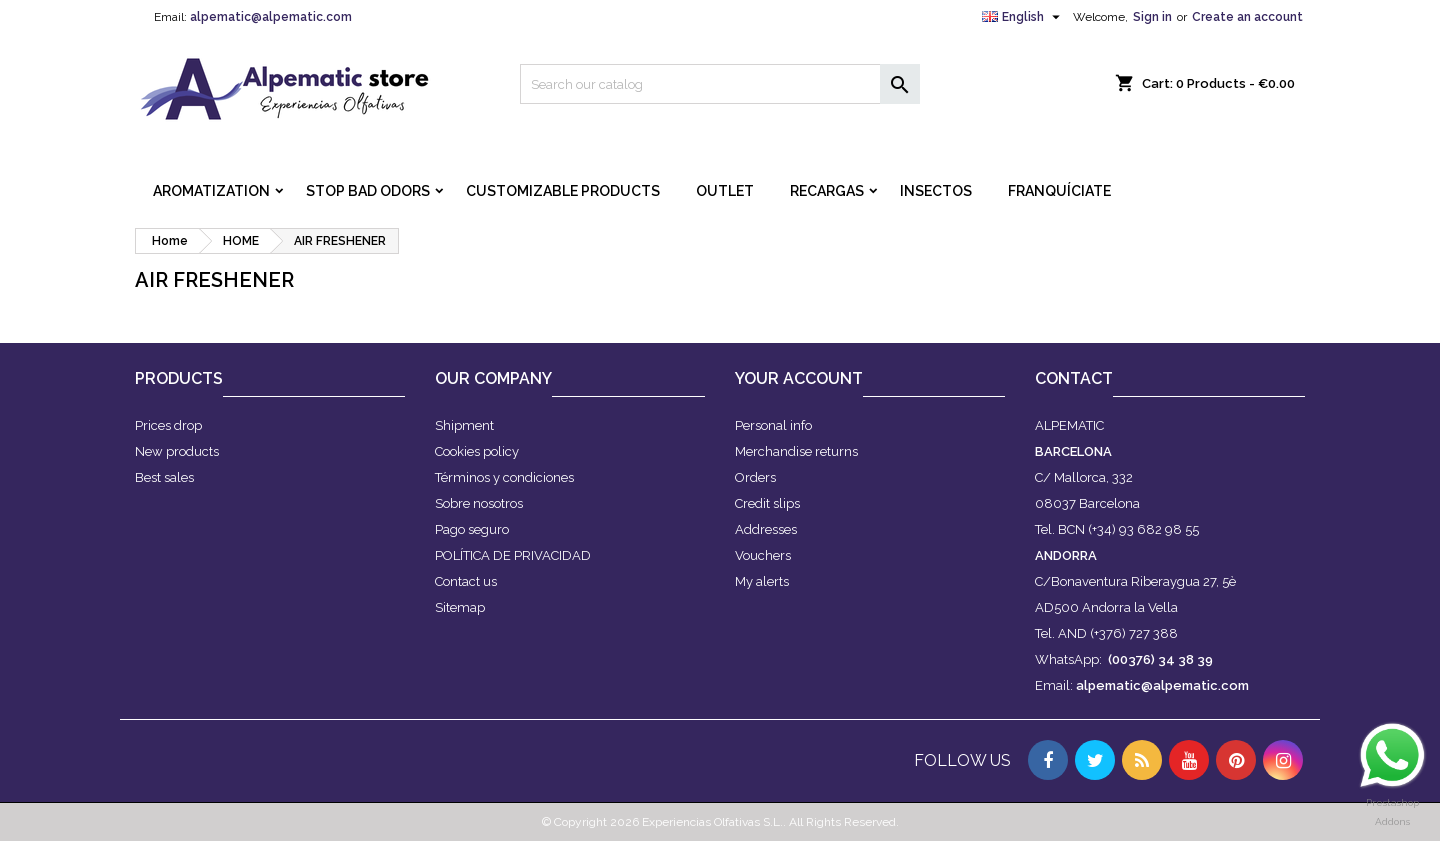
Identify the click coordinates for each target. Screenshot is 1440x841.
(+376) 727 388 (1134, 633)
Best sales (164, 477)
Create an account (1247, 17)
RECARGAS (827, 191)
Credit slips (767, 503)
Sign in (1152, 17)
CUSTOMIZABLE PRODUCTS (563, 191)
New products (177, 451)
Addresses (766, 529)
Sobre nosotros (479, 503)
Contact (1074, 378)
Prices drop (168, 425)
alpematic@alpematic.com (271, 17)
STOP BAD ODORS (368, 191)
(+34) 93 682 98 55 (1143, 529)
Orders (755, 477)
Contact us (466, 581)
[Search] (720, 84)
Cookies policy (477, 451)
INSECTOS (936, 191)
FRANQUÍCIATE (1059, 191)
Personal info (773, 425)
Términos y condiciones (504, 477)
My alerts (762, 581)
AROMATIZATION (211, 191)
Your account (799, 378)
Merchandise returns (796, 451)
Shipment (464, 425)
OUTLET (725, 191)
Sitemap (460, 607)
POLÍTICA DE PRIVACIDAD (513, 555)
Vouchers (763, 555)
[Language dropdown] (1023, 17)
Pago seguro (472, 529)
